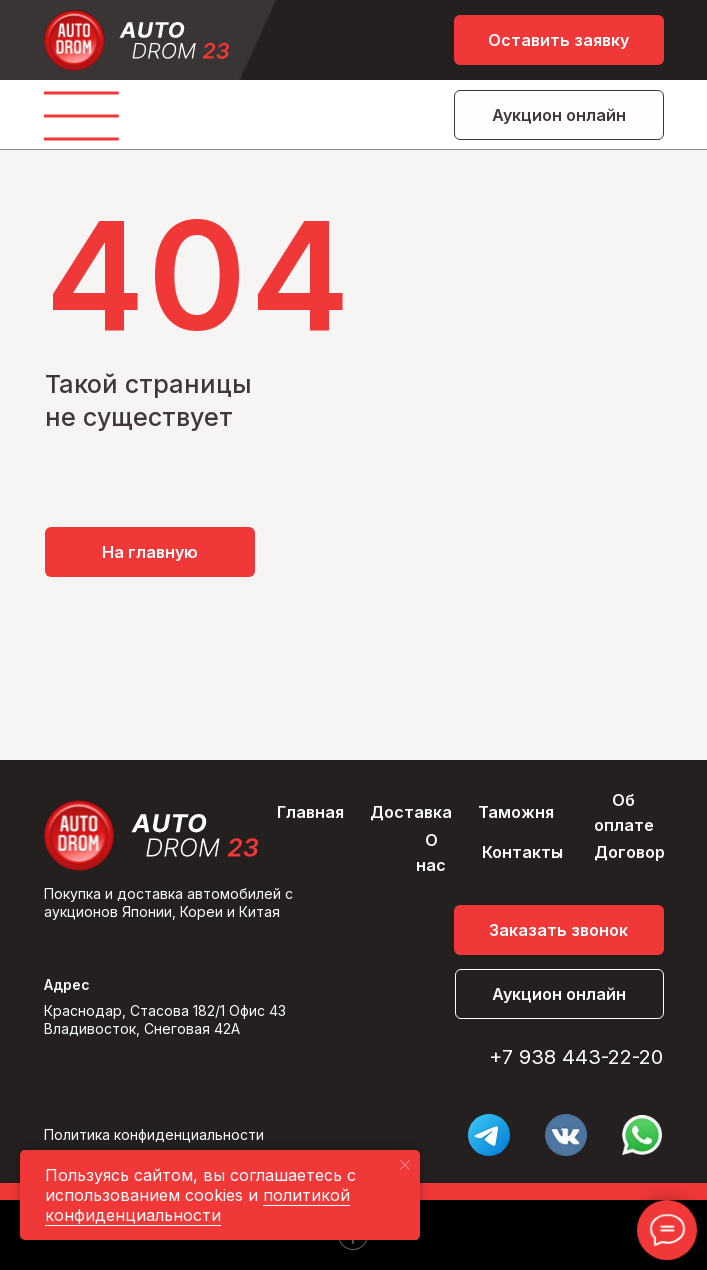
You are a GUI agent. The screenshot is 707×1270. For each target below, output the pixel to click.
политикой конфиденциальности (197, 1205)
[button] (559, 40)
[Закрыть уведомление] (405, 1165)
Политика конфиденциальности (154, 1134)
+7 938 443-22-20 (576, 1057)
